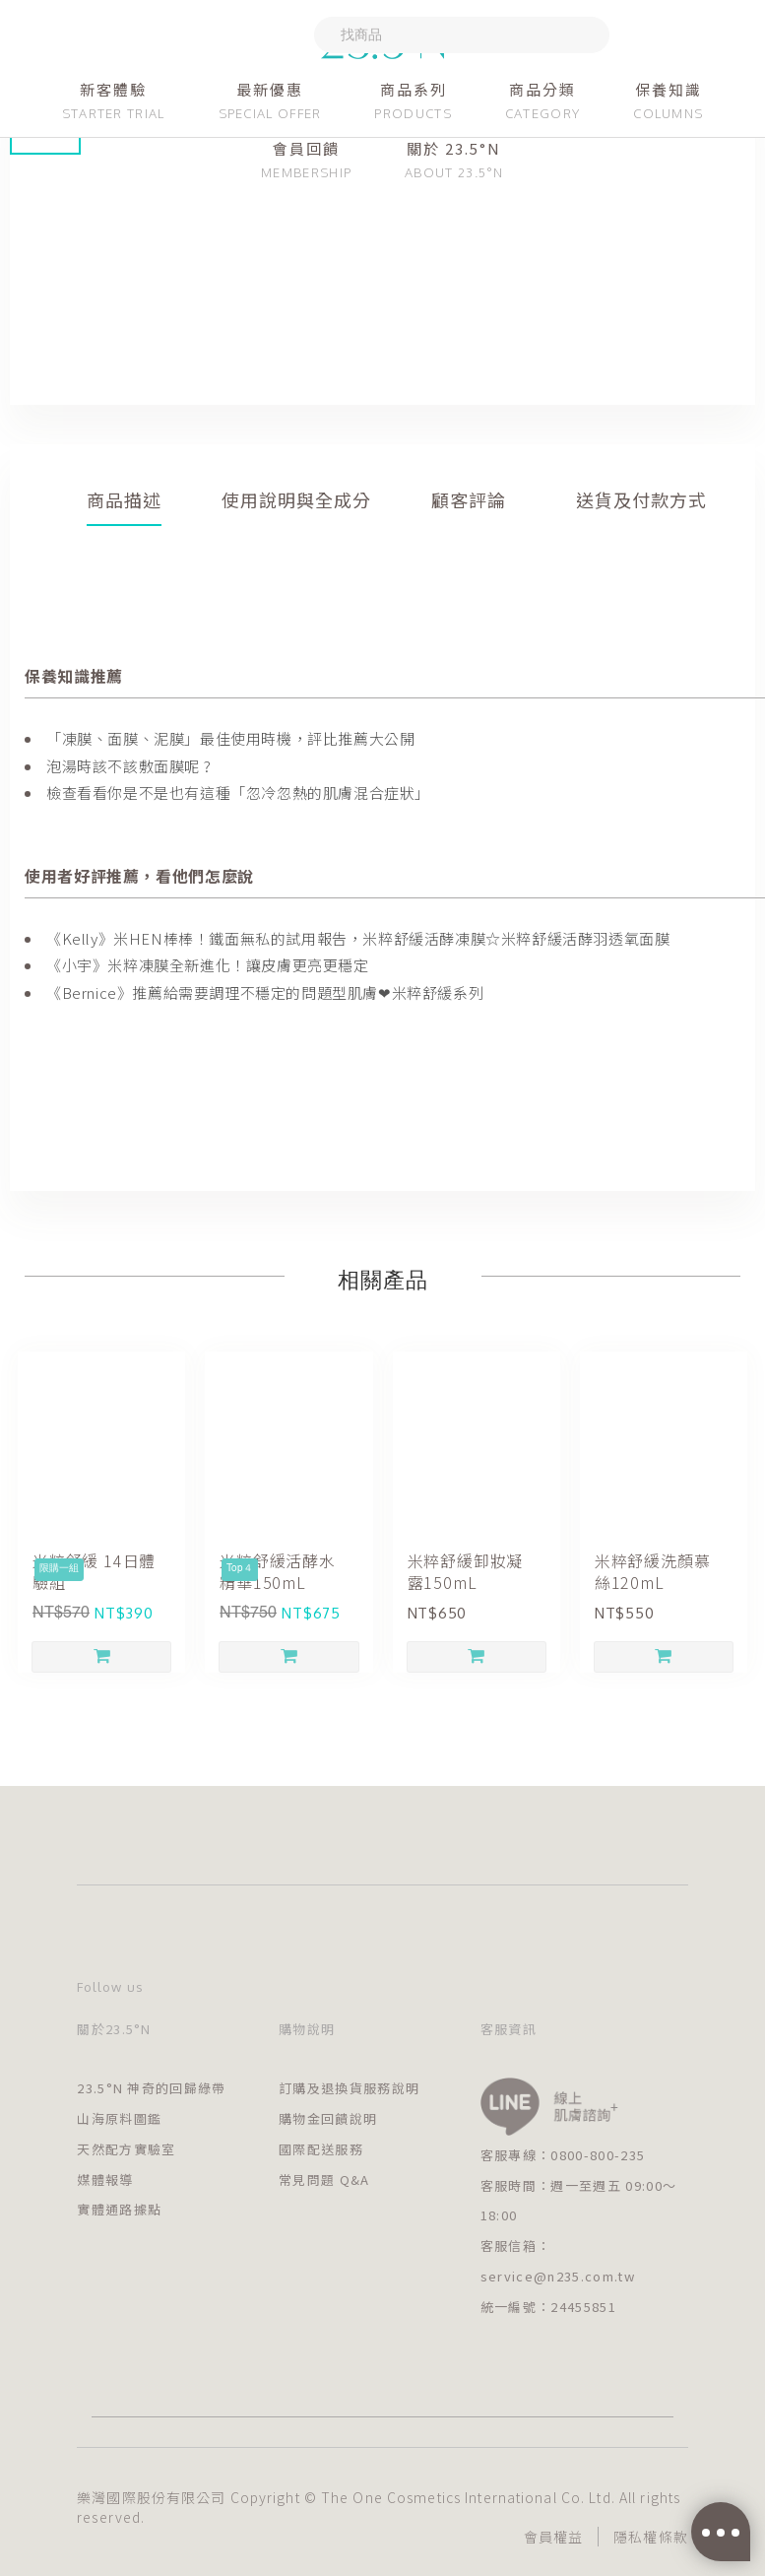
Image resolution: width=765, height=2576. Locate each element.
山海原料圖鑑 (119, 2118)
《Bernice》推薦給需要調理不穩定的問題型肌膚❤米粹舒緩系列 (264, 992)
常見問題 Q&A (324, 2179)
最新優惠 (269, 89)
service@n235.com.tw (557, 2276)
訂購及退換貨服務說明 (349, 2088)
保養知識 (668, 89)
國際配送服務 (321, 2149)
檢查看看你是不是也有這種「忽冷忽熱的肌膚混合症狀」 (238, 792)
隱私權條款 (650, 2536)
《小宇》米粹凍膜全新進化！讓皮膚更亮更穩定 (207, 965)
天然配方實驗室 (126, 2149)
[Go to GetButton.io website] (717, 2556)
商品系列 (413, 89)
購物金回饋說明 (328, 2118)
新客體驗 (113, 89)
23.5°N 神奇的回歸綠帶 (151, 2088)
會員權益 (553, 2536)
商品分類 (542, 89)
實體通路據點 (119, 2209)
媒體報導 (105, 2179)
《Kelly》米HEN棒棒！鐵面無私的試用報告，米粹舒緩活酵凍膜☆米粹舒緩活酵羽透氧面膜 (357, 938)
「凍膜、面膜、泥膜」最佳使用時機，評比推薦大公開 (230, 738)
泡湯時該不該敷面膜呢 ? (128, 766)
